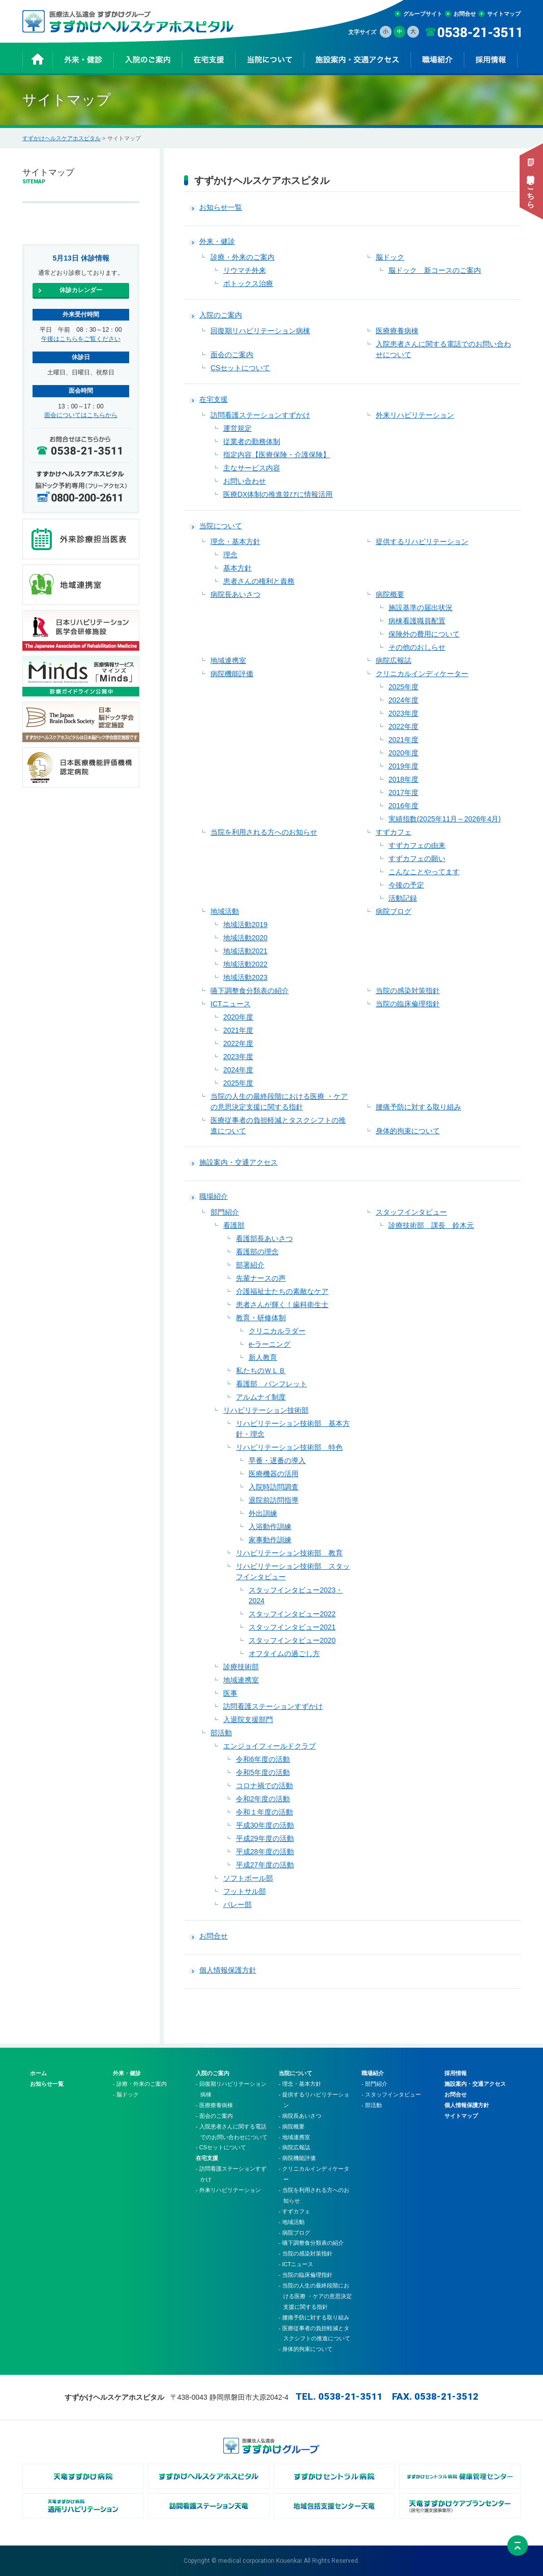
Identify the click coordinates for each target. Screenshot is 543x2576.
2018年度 (403, 779)
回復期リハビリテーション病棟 (260, 331)
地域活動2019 (245, 924)
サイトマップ (504, 14)
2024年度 (403, 700)
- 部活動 (371, 2105)
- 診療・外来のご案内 (140, 2084)
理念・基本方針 (235, 541)
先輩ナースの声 (261, 1278)
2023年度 (403, 713)
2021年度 (403, 740)
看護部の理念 (257, 1252)
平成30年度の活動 (265, 1825)
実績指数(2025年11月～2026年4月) (444, 819)
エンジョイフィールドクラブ (269, 1746)
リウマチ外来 (244, 270)
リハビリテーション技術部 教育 (289, 1553)
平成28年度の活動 (265, 1852)
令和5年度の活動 (263, 1772)
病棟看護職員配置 (416, 621)
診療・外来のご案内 (242, 257)
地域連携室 (228, 660)
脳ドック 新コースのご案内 (434, 270)
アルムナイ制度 (261, 1397)
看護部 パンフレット (271, 1384)
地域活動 (224, 911)
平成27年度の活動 (265, 1865)
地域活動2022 (245, 964)
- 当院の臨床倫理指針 (306, 2275)
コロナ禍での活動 (264, 1786)
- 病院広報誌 (294, 2147)
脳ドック (390, 257)
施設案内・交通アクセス (238, 1162)
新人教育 (263, 1357)
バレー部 (237, 1904)
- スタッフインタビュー (391, 2094)
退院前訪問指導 (273, 1500)
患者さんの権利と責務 (258, 581)
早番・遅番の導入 (277, 1460)
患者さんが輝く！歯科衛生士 (282, 1304)
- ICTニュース (296, 2264)
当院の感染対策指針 (408, 991)
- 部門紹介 (374, 2084)
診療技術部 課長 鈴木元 (431, 1225)
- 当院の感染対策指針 (306, 2253)
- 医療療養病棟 (214, 2105)
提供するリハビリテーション (422, 541)
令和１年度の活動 (264, 1812)
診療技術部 (241, 1667)
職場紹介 (213, 1196)
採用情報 (455, 2073)
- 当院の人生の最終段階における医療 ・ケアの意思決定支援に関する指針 (315, 2296)
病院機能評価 (231, 674)
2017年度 (403, 792)
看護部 (234, 1225)
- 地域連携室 (294, 2137)
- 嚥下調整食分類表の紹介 (311, 2243)
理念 (230, 555)
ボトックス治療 (248, 283)
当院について (220, 526)
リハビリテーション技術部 (266, 1410)
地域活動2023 (245, 977)
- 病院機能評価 (297, 2158)
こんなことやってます (424, 872)
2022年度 (403, 726)
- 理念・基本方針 (300, 2084)
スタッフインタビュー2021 (292, 1627)
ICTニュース (230, 1004)
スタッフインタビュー (411, 1212)
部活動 (221, 1733)
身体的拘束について (408, 1131)
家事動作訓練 (270, 1540)
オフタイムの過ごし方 (284, 1653)
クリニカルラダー (277, 1331)
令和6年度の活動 (263, 1759)
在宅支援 (213, 399)
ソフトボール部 (248, 1878)
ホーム (38, 2073)
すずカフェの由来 (416, 845)
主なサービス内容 (251, 468)
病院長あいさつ (235, 594)
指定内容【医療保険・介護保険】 (276, 455)
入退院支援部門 (248, 1719)
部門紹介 (224, 1212)
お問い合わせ (244, 481)
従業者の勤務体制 (251, 441)
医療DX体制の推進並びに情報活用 (278, 494)
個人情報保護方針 (227, 1970)
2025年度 (403, 687)
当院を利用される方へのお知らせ (263, 832)
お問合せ (465, 14)
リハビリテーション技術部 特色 (289, 1447)
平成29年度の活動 (265, 1838)
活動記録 (402, 898)
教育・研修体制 (261, 1318)
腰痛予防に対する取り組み (418, 1107)
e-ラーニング (269, 1344)
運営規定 (237, 428)
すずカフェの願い (416, 858)
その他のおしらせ (416, 647)
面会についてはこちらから (80, 415)
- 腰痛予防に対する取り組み (314, 2317)
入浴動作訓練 (270, 1526)
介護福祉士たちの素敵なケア (282, 1291)
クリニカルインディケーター (422, 674)
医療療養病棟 (397, 331)
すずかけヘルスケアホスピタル (61, 138)
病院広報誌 (393, 660)
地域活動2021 (245, 951)
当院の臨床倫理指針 (408, 1004)
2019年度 (403, 766)
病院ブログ (393, 911)
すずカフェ (393, 832)
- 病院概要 (292, 2126)
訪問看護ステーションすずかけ (260, 415)
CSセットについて (240, 368)
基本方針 (237, 568)
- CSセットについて (221, 2147)
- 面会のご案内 (214, 2116)
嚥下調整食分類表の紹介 (249, 991)
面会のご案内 (231, 355)
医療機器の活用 (273, 1474)
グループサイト (422, 14)
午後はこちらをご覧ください (80, 338)
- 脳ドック (126, 2094)
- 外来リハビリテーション (228, 2190)
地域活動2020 (245, 938)
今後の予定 (406, 885)
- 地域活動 (292, 2222)
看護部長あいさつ (264, 1238)
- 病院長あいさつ (300, 2116)
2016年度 (403, 806)
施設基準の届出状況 (420, 607)
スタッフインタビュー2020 (292, 1640)
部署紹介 (250, 1265)
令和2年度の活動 (263, 1799)
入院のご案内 (220, 315)
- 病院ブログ (294, 2233)
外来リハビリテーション (415, 415)
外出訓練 (263, 1513)
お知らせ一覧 (220, 207)
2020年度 (403, 753)
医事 (230, 1693)
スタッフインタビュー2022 (292, 1614)
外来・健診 (217, 241)
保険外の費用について (424, 634)
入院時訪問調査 (273, 1487)
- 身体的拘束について (306, 2349)
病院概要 (390, 594)
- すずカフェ (294, 2211)
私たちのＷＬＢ (261, 1370)
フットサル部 (244, 1891)
